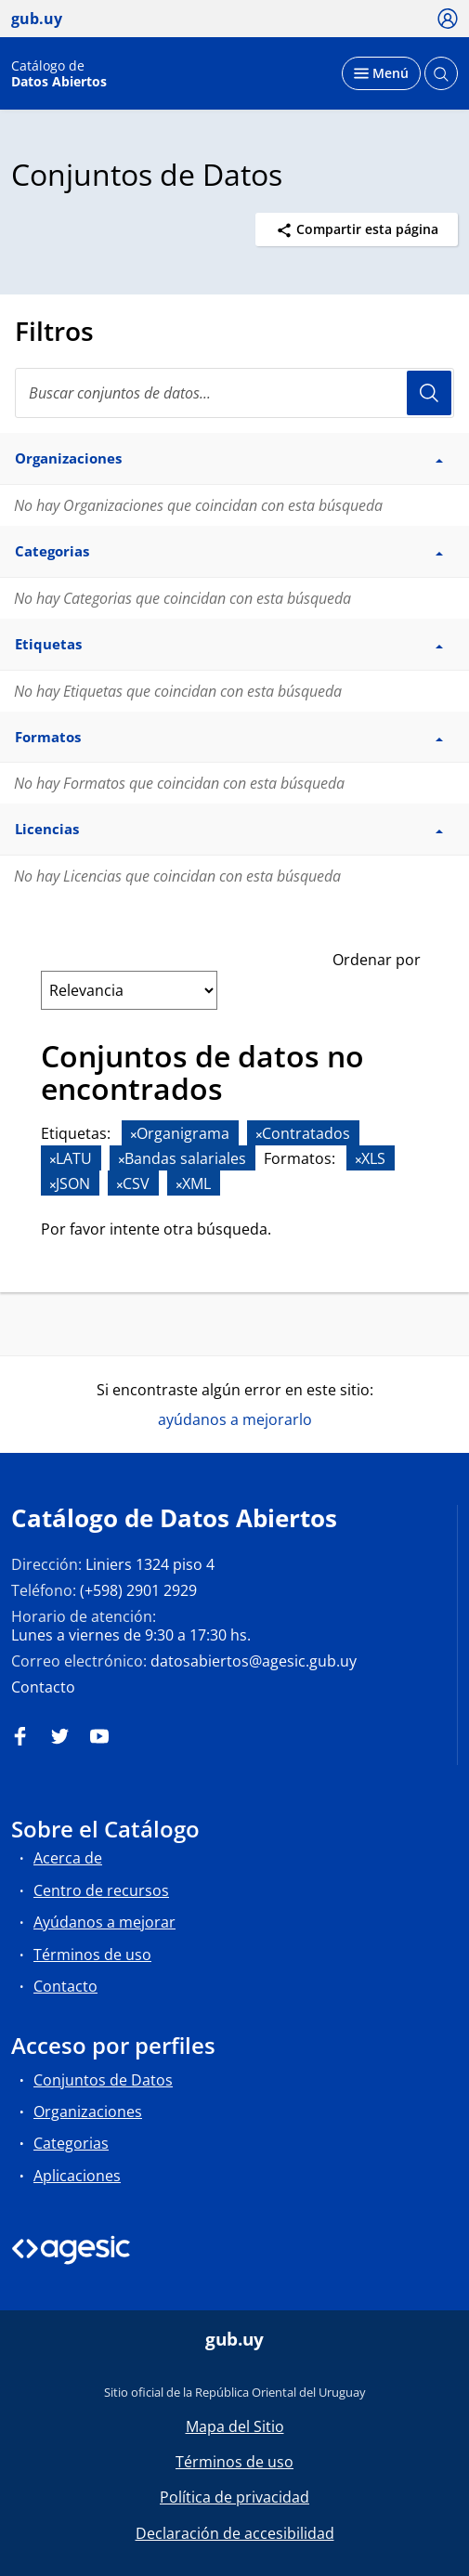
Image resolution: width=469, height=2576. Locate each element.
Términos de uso (92, 1954)
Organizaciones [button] (229, 458)
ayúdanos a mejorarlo (235, 1419)
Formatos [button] (229, 736)
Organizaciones (87, 2111)
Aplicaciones (77, 2175)
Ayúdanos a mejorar (104, 1922)
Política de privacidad (234, 2497)
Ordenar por (376, 959)
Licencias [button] (229, 828)
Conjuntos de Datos (103, 2080)
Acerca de (67, 1858)
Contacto (43, 1687)
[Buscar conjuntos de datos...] (234, 393)
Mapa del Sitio (235, 2426)
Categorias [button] (229, 551)
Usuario (429, 393)
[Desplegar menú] (381, 73)
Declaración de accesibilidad (235, 2533)
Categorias (71, 2143)
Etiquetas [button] (229, 643)
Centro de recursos (101, 1890)
